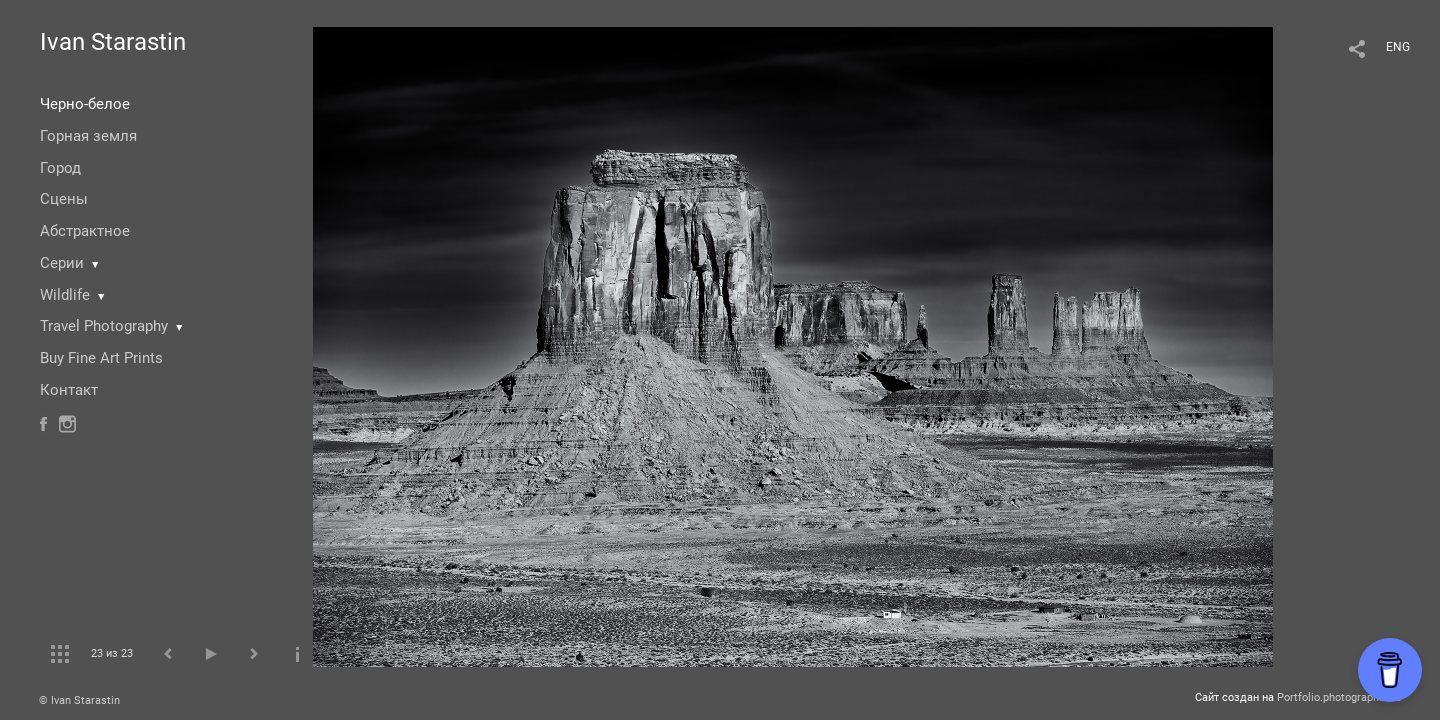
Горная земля (88, 136)
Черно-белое (85, 104)
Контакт (69, 390)
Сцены (64, 199)
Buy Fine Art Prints (101, 358)
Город (60, 168)
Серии (62, 263)
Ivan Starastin (113, 42)
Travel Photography (104, 326)
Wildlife (65, 295)
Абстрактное (85, 231)
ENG (1398, 47)
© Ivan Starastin (79, 700)
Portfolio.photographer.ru (1339, 697)
